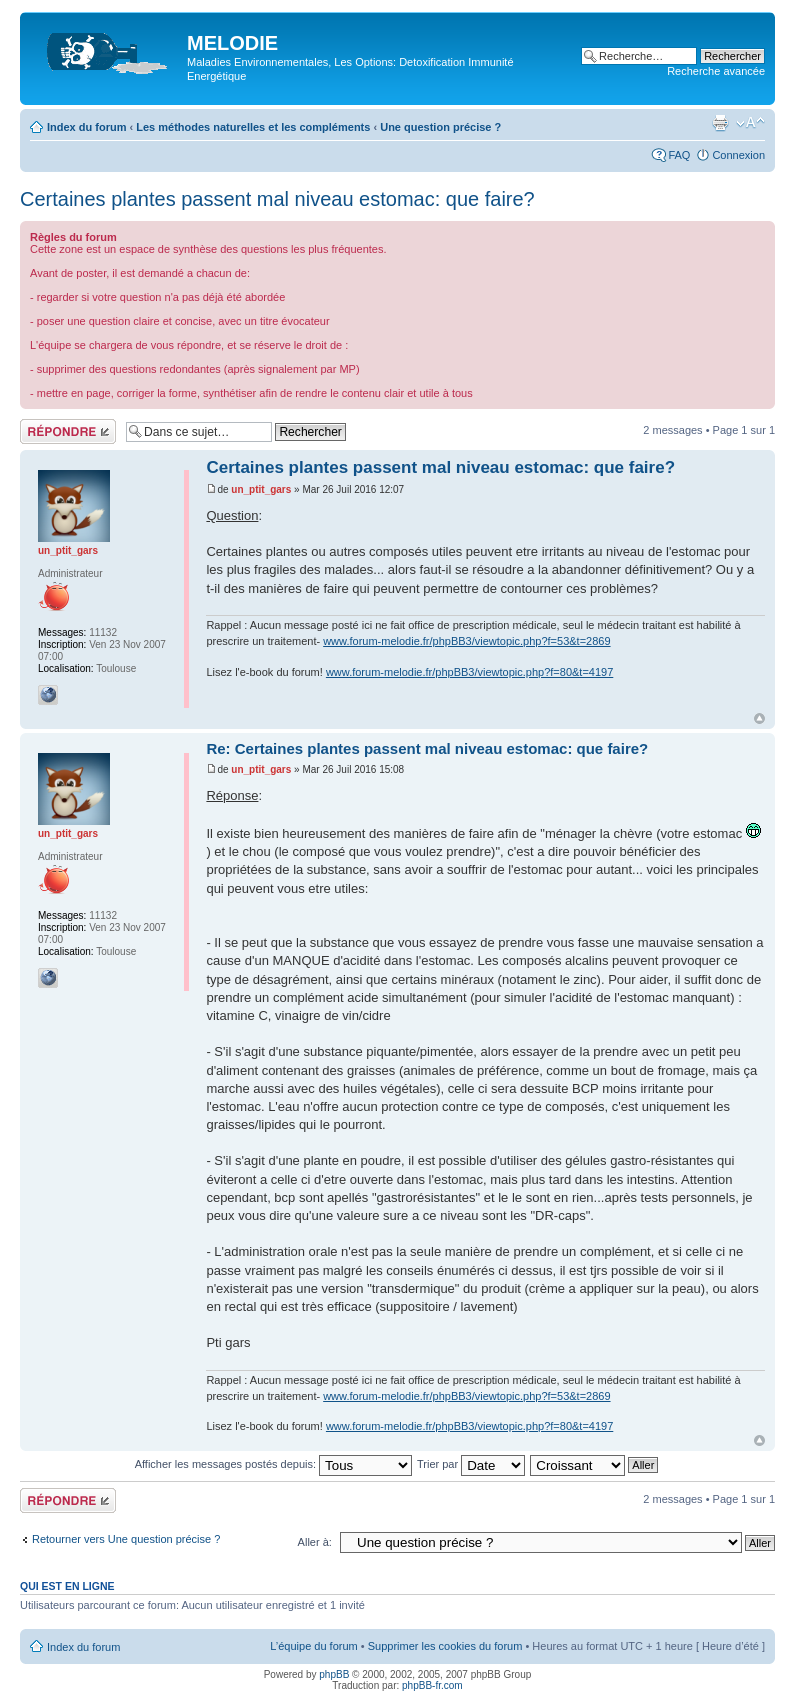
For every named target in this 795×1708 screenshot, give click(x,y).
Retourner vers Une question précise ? (126, 1539)
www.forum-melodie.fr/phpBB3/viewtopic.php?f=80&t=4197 (469, 672)
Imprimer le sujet (720, 123)
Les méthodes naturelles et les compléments (253, 127)
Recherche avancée (716, 71)
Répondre (68, 431)
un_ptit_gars (261, 489)
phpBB (334, 1674)
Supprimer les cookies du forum (445, 1646)
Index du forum (86, 127)
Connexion (738, 155)
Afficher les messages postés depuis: (273, 1464)
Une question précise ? (440, 127)
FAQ (679, 155)
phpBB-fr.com (432, 1685)
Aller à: (315, 1542)
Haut (759, 718)
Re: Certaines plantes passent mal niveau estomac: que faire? (427, 748)
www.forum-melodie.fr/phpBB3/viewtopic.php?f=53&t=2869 (466, 641)
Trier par (471, 1464)
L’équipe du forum (313, 1646)
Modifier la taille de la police (750, 123)
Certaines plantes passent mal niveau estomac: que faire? (277, 199)
